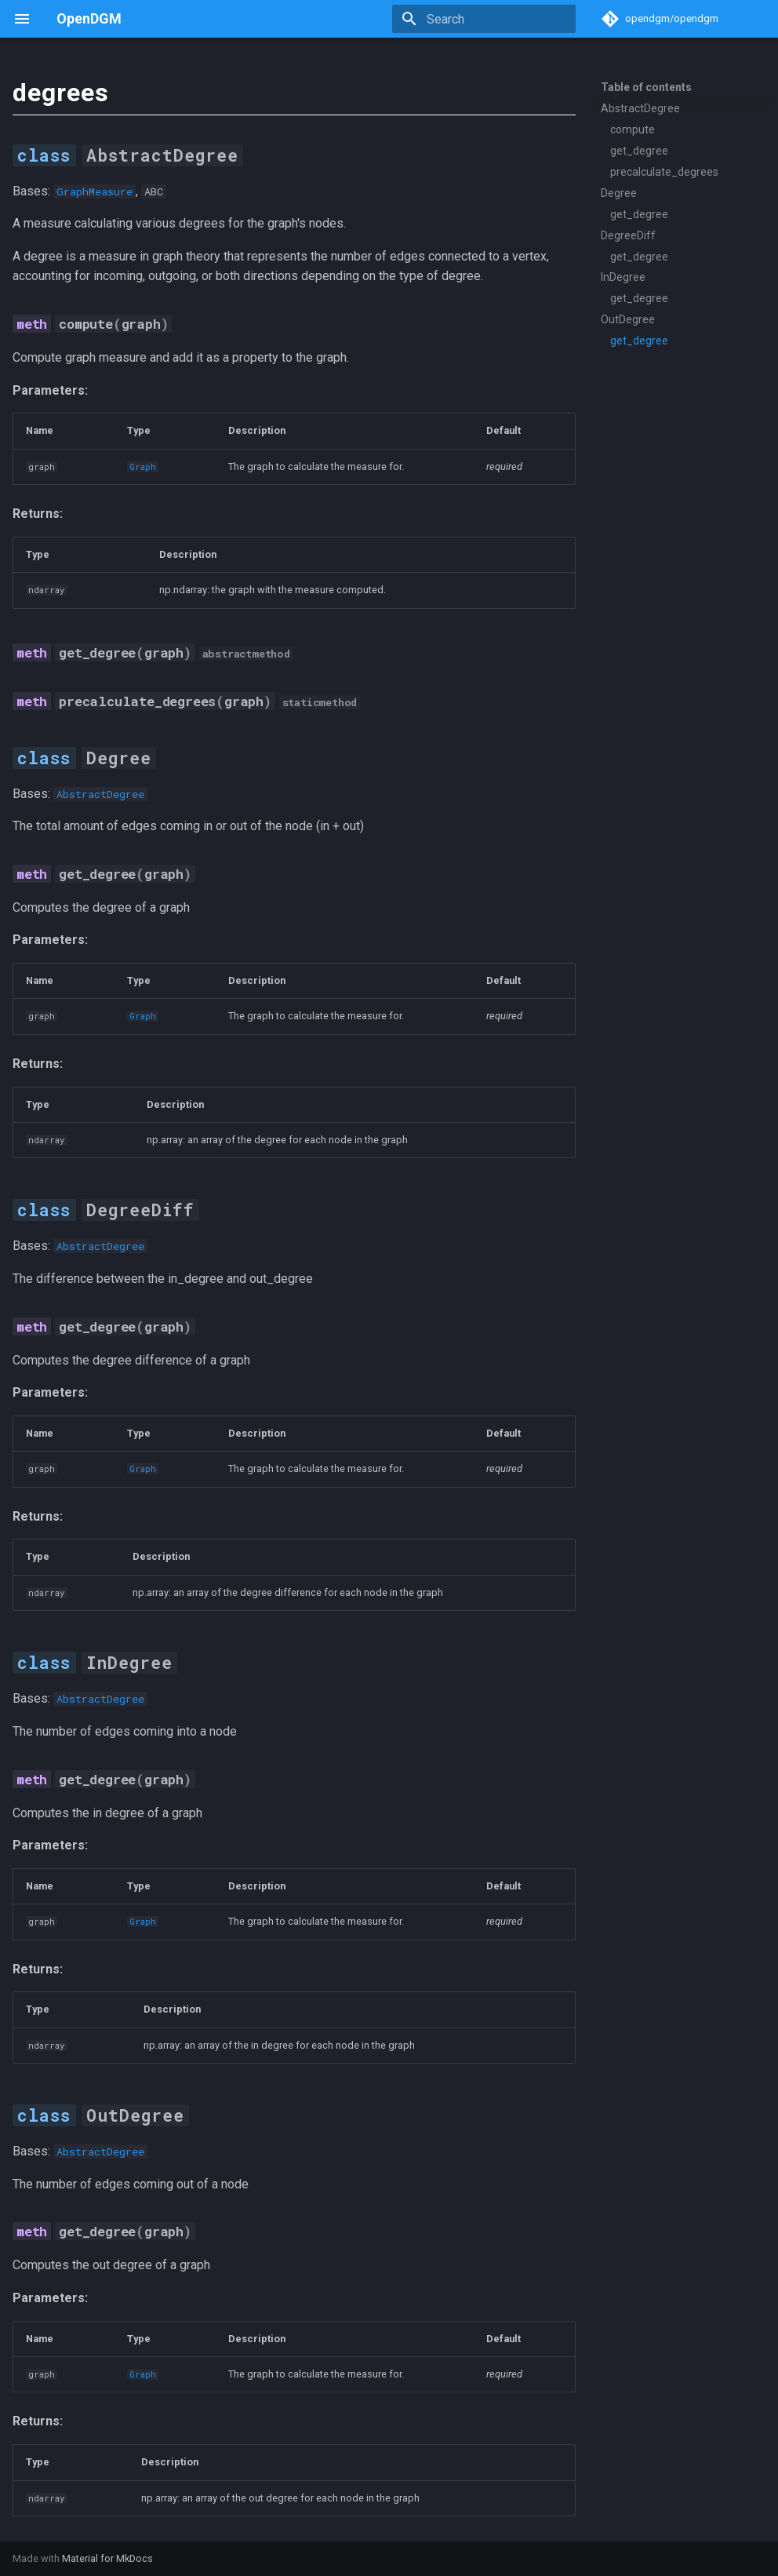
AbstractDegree (100, 794)
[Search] (484, 19)
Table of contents (646, 87)
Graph (142, 466)
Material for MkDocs (107, 2558)
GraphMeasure (94, 191)
